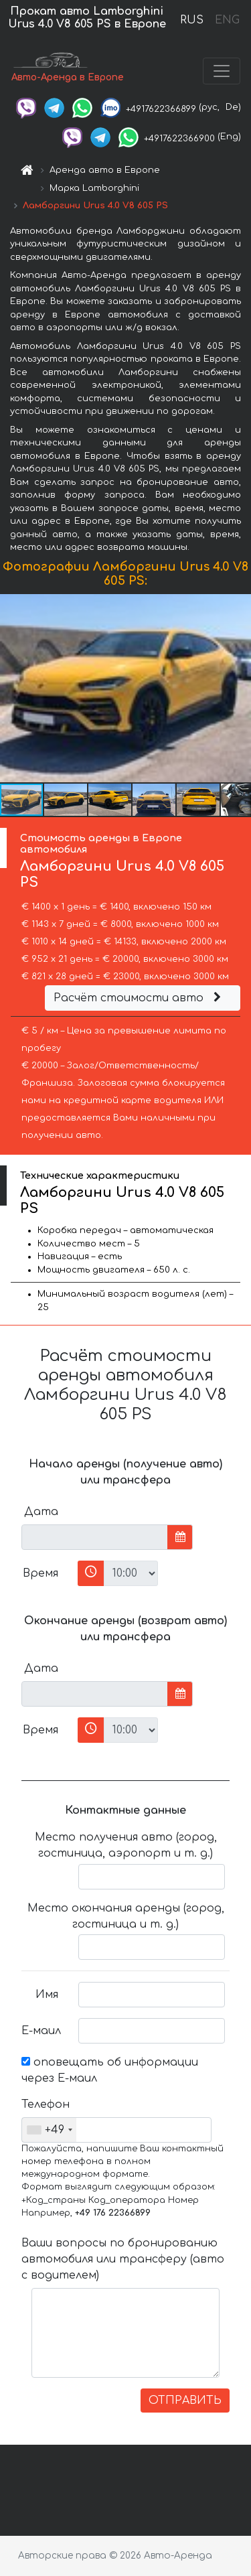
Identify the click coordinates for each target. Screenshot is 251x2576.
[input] (94, 1537)
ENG (227, 20)
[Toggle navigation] (221, 71)
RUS (191, 20)
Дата (41, 1512)
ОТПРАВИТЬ (185, 2400)
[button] (239, 688)
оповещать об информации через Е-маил (109, 2070)
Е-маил (41, 2031)
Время (40, 1573)
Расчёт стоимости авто (139, 998)
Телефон (44, 2104)
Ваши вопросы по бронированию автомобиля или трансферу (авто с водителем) (122, 2259)
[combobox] (49, 2130)
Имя (46, 1995)
